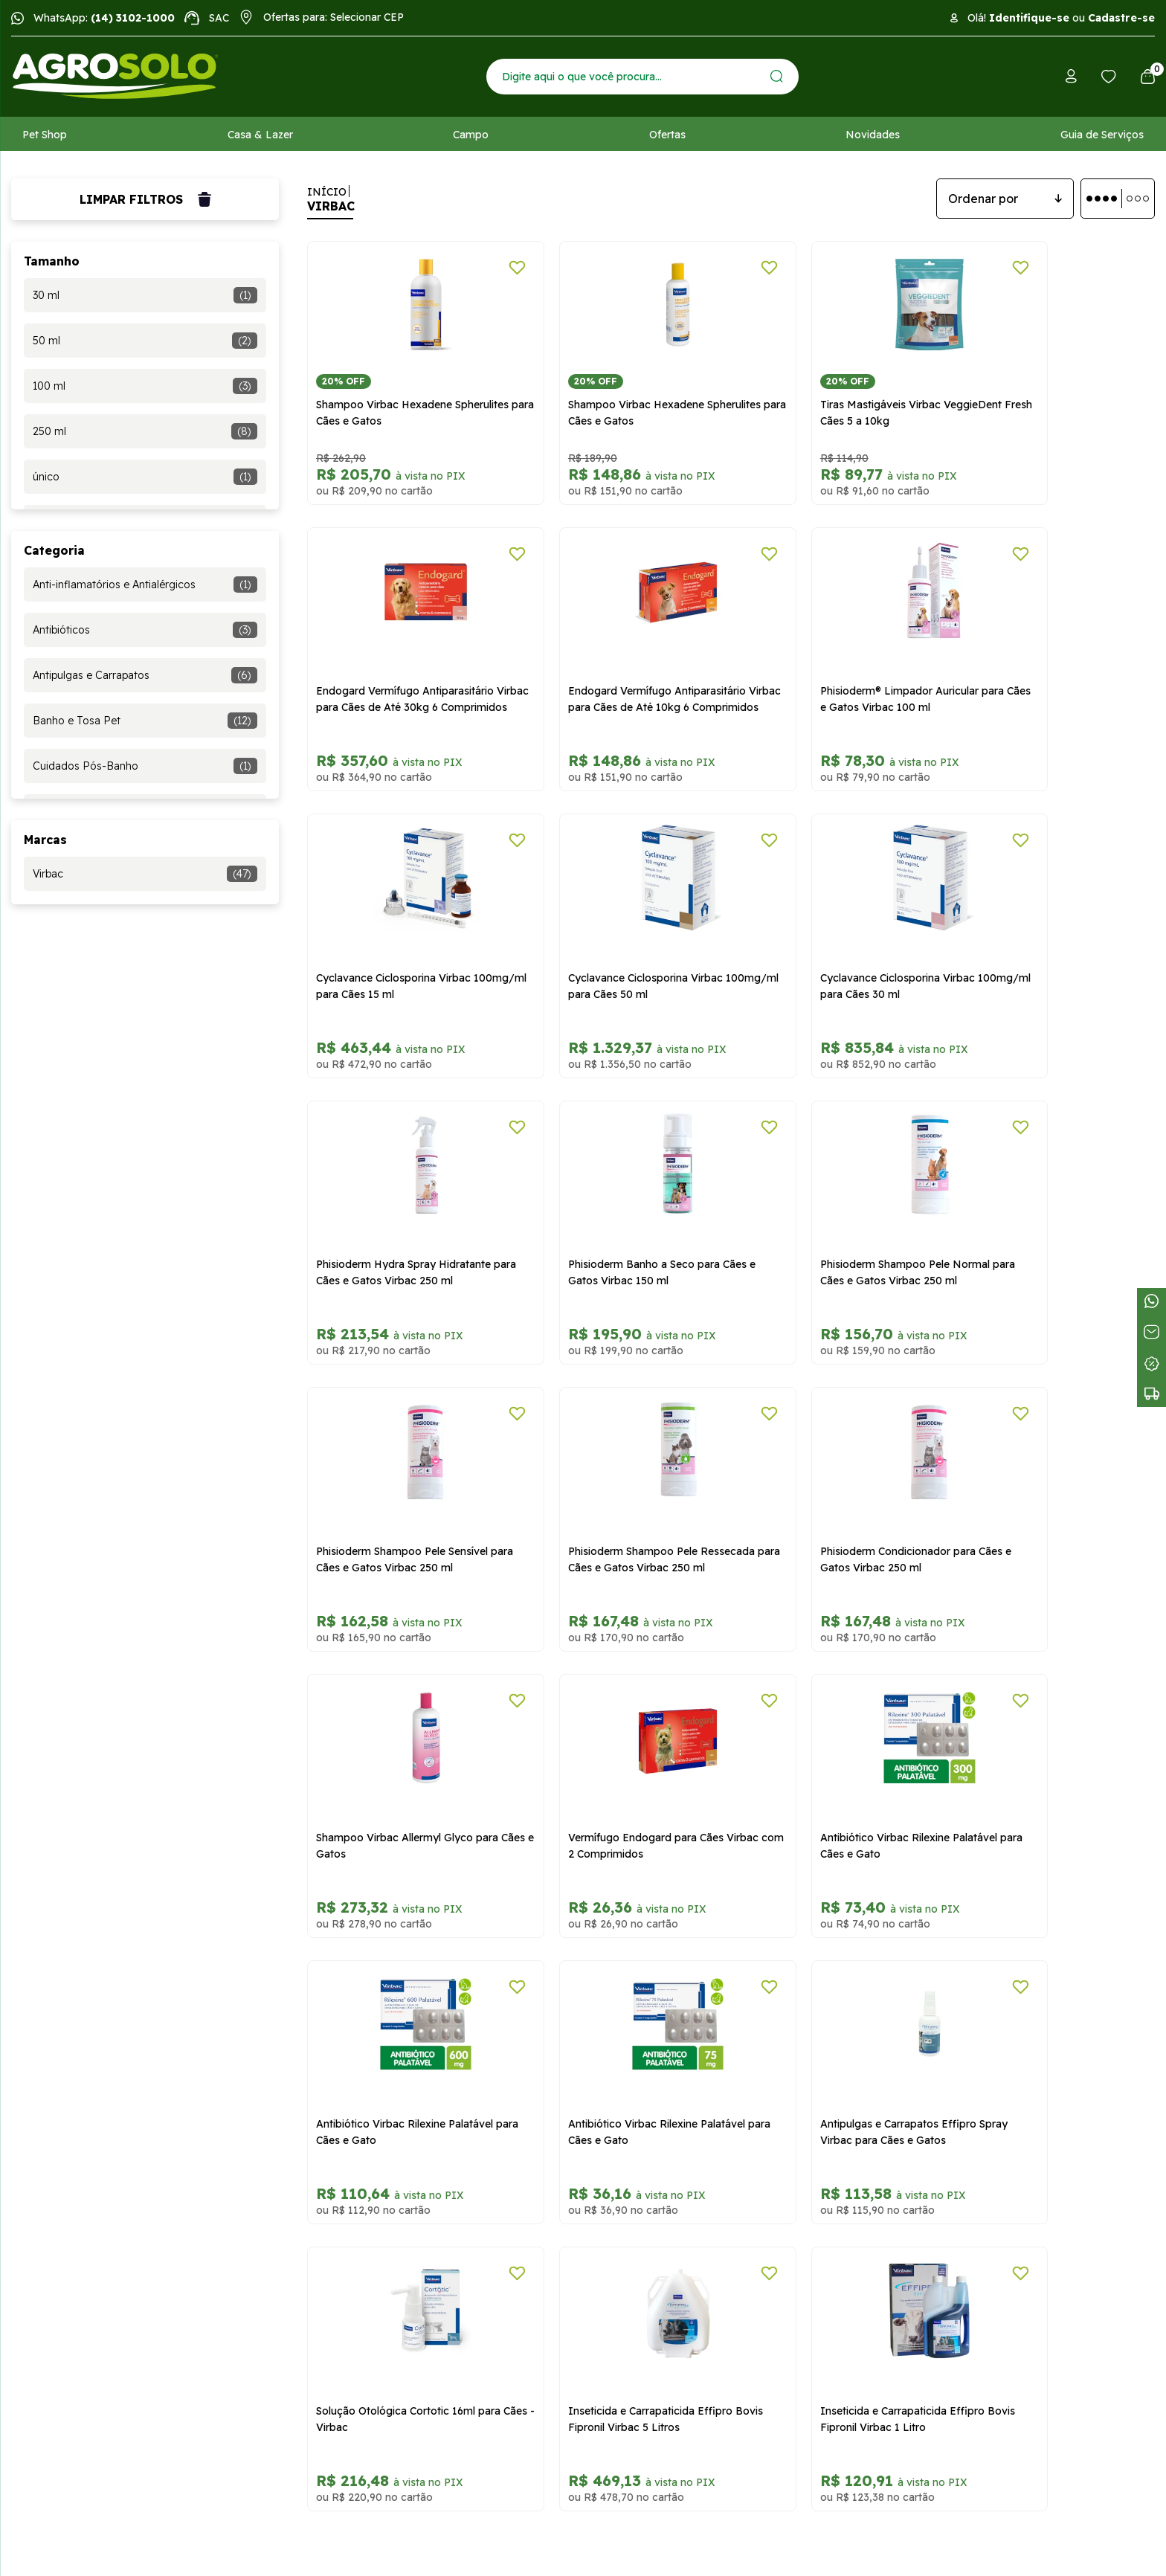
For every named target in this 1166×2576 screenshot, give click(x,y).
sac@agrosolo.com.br (707, 2144)
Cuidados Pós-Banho (145, 766)
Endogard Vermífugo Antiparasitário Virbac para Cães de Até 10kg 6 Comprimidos (405, 671)
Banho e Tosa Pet (145, 720)
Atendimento (42, 2092)
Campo (471, 134)
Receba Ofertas (49, 2159)
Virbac (145, 874)
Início (327, 192)
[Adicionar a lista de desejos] (480, 268)
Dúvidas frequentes (59, 2070)
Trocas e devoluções (354, 2048)
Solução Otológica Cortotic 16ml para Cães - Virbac (611, 1737)
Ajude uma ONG (51, 2137)
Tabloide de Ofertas (60, 2182)
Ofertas (667, 134)
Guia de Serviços (1102, 134)
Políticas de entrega (352, 2092)
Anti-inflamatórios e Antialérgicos (145, 584)
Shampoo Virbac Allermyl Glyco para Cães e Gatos (1054, 1200)
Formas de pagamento (359, 2070)
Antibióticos (145, 630)
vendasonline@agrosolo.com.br (730, 2085)
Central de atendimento (739, 2192)
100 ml (145, 386)
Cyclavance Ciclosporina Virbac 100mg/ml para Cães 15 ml (824, 663)
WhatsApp (739, 2235)
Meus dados (41, 2269)
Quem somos (44, 2048)
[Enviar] (776, 76)
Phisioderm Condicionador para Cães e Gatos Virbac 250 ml (838, 1200)
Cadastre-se (1121, 18)
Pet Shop (44, 134)
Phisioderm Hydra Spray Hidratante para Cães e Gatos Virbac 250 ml (619, 932)
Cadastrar (945, 1949)
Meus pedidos (45, 2247)
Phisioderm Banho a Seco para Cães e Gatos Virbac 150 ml (836, 932)
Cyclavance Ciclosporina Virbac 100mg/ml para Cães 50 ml (1040, 663)
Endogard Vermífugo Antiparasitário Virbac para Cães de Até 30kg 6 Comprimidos (1052, 403)
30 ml (145, 295)
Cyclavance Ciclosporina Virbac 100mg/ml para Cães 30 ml (393, 932)
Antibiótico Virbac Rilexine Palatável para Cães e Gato (620, 1469)
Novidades (872, 134)
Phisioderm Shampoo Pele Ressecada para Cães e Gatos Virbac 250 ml (623, 1208)
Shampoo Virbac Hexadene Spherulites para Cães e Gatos (389, 395)
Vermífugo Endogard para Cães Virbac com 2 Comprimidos (393, 1469)
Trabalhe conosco (55, 2115)
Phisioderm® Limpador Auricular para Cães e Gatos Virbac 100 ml (613, 663)
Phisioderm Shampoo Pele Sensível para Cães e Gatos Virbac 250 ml (402, 1200)
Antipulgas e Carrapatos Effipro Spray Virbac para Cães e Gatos (394, 1737)
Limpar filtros (145, 199)
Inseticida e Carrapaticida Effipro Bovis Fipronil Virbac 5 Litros (829, 1737)
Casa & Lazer (260, 134)
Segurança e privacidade (364, 2115)
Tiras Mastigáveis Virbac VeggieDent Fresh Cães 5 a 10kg (838, 395)
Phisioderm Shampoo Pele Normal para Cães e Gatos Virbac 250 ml (1048, 932)
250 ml (145, 431)
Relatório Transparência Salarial (380, 2137)
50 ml (145, 340)
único (145, 476)
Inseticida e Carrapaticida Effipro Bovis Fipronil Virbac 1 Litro (1045, 1737)
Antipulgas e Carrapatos (145, 675)
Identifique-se (1029, 18)
